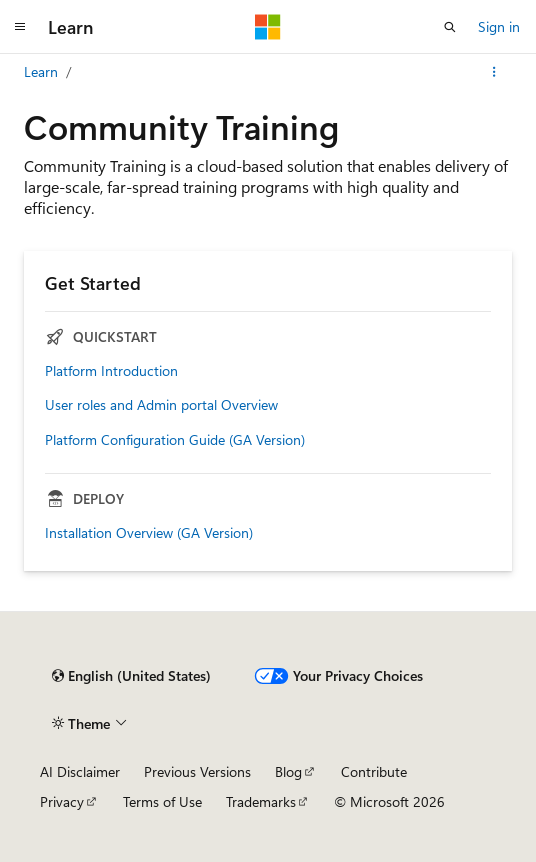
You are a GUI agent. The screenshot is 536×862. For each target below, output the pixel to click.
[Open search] (450, 27)
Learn (41, 71)
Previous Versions (197, 771)
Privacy (62, 801)
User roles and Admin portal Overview (161, 405)
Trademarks (261, 801)
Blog (288, 771)
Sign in (499, 26)
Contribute (374, 771)
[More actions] (494, 72)
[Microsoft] (268, 27)
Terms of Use (162, 801)
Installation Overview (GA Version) (149, 533)
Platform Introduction (111, 371)
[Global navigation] (20, 27)
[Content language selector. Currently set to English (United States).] (131, 676)
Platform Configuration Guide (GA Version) (175, 440)
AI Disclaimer (80, 771)
